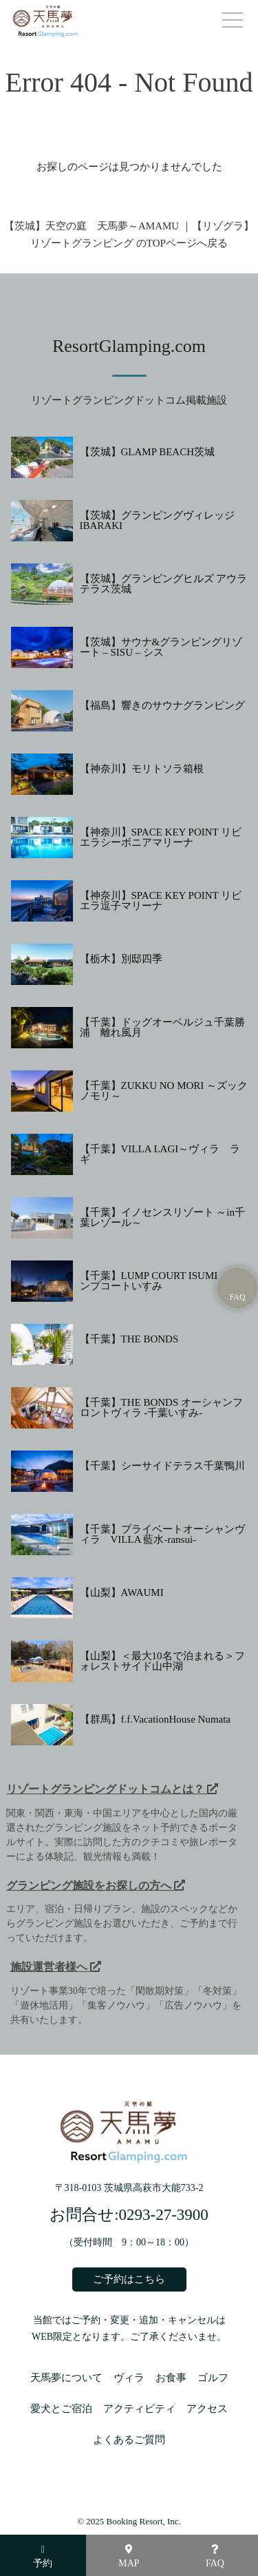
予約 (42, 2556)
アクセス (207, 2409)
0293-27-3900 (163, 2214)
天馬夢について (66, 2378)
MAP (128, 2556)
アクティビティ (139, 2409)
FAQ (215, 2556)
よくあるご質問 (129, 2440)
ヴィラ (129, 2378)
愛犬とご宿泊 (61, 2409)
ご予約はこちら (129, 2279)
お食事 (170, 2378)
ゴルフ (212, 2378)
